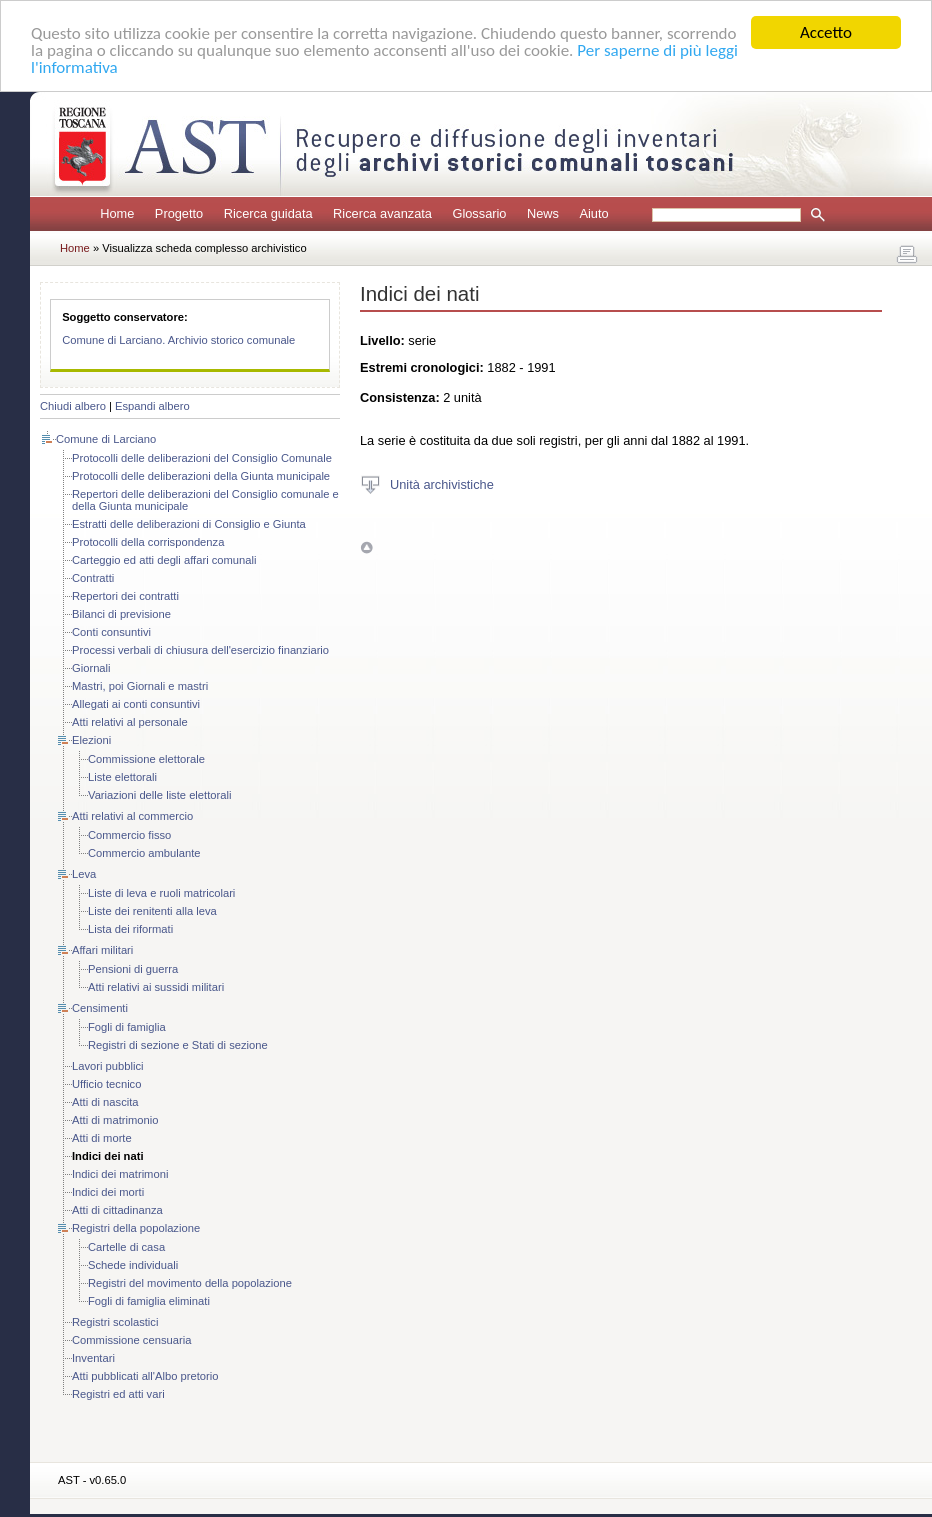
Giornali (91, 668)
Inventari (93, 1358)
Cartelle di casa (126, 1247)
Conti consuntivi (111, 632)
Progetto (179, 213)
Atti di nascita (105, 1102)
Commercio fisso (129, 835)
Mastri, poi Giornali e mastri (140, 686)
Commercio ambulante (144, 853)
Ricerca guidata (268, 213)
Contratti (93, 578)
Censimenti (100, 1008)
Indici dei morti (108, 1192)
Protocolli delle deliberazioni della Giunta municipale (201, 476)
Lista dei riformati (130, 929)
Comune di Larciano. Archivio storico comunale (178, 340)
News (543, 213)
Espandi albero (152, 406)
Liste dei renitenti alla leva (152, 911)
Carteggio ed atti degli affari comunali (164, 560)
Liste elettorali (122, 777)
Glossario (479, 213)
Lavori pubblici (108, 1066)
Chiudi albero (73, 406)
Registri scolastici (115, 1322)
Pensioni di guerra (133, 969)
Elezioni (91, 740)
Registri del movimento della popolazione (190, 1283)
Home (117, 213)
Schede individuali (133, 1265)
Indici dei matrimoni (120, 1174)
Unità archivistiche (442, 483)
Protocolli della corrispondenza (148, 542)
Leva (84, 874)
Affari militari (102, 950)
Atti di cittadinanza (117, 1210)
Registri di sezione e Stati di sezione (178, 1045)
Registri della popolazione (136, 1228)
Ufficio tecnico (106, 1084)
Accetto (826, 32)
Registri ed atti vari (118, 1394)
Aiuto (593, 213)
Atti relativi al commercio (132, 816)
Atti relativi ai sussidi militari (156, 987)
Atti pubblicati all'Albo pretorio (145, 1376)
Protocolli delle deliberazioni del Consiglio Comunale (202, 458)
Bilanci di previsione (121, 614)
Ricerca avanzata (382, 213)
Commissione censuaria (131, 1340)
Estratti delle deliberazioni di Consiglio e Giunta (189, 524)
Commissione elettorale (146, 759)
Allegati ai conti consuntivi (136, 704)
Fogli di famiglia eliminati (149, 1301)
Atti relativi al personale (130, 722)
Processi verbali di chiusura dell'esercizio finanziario (200, 650)
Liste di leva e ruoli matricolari (161, 893)
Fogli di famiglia (127, 1027)
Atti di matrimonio (115, 1120)
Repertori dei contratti (125, 596)
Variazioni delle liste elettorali (159, 795)
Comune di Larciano (106, 439)
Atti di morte (102, 1138)
